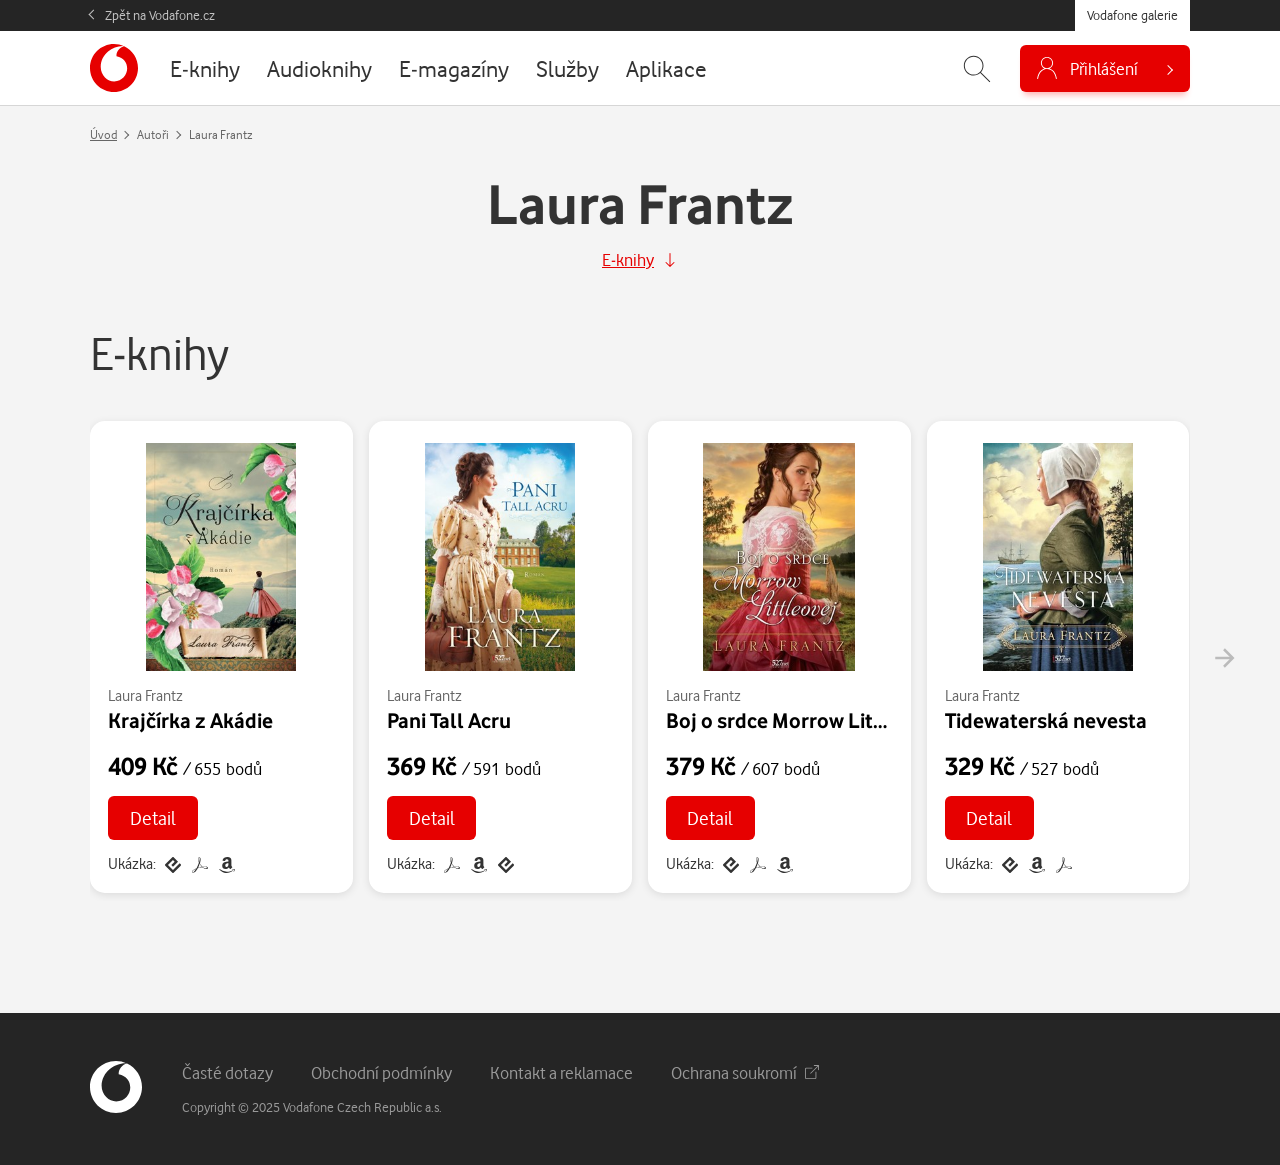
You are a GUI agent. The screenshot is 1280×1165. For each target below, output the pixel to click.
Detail (153, 817)
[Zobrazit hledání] (977, 68)
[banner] (114, 68)
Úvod (103, 134)
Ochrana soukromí (745, 1072)
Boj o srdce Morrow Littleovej (802, 720)
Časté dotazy (227, 1072)
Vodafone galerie (1132, 15)
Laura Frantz (145, 695)
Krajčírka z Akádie (190, 720)
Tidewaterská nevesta (1046, 720)
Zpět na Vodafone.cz (160, 15)
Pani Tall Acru (449, 720)
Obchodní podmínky (381, 1072)
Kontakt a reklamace (561, 1072)
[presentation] (1224, 658)
